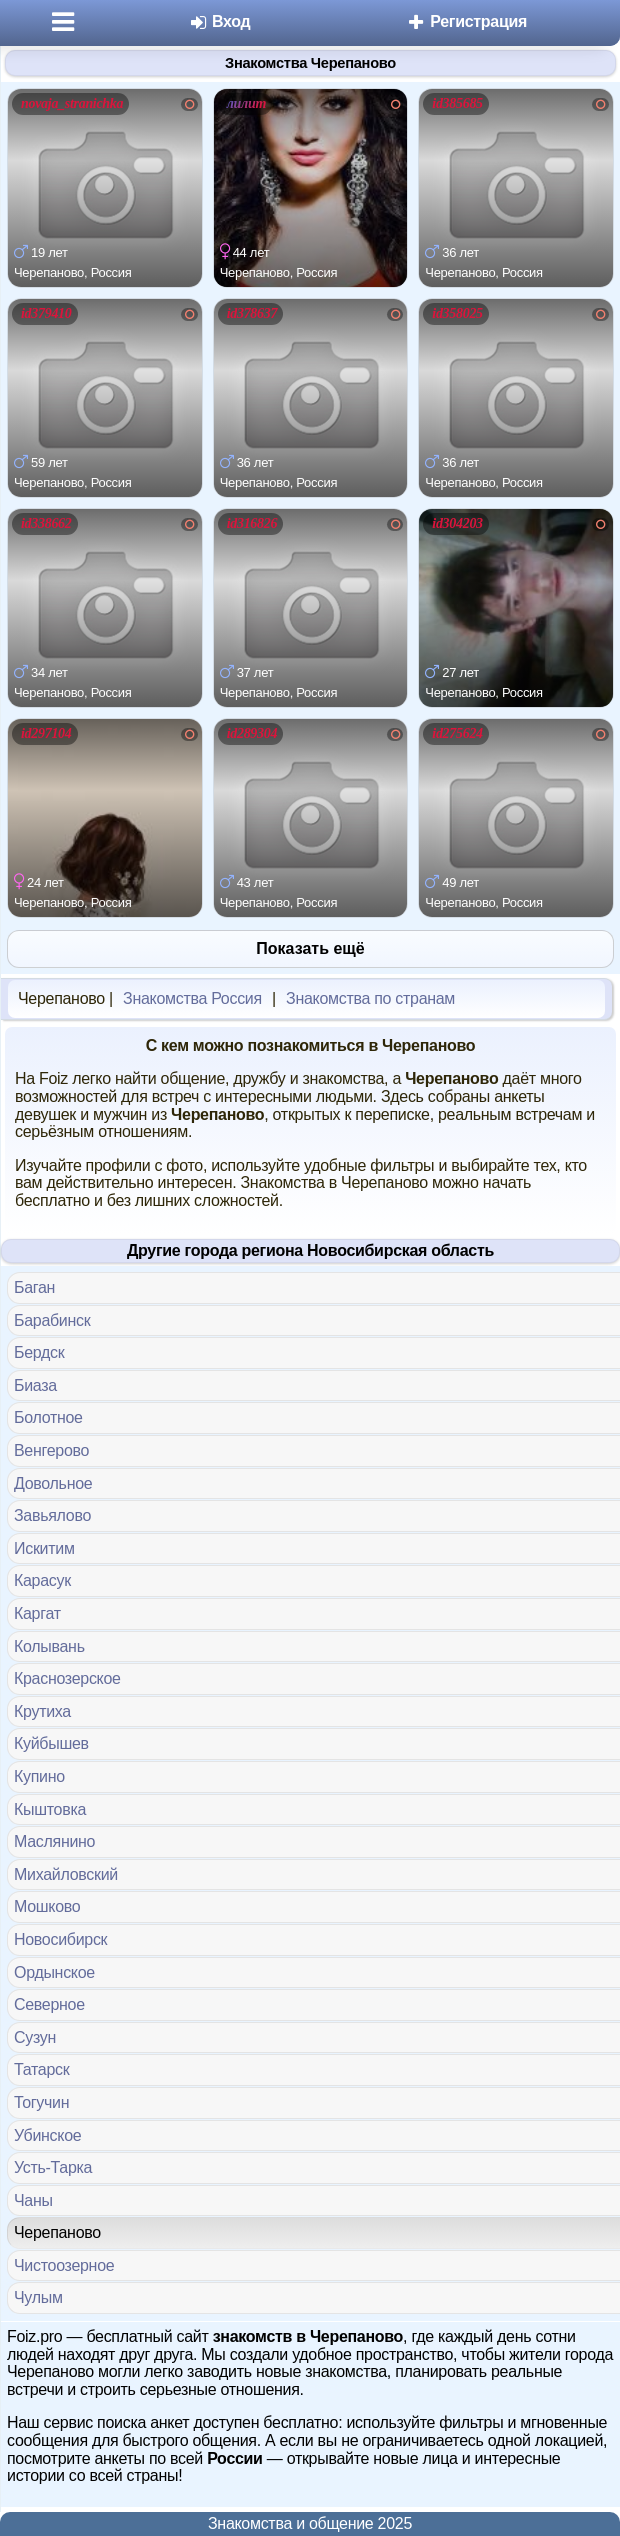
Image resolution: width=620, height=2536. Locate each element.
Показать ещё (310, 948)
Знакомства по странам (370, 998)
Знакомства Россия (192, 998)
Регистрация (466, 21)
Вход (219, 21)
